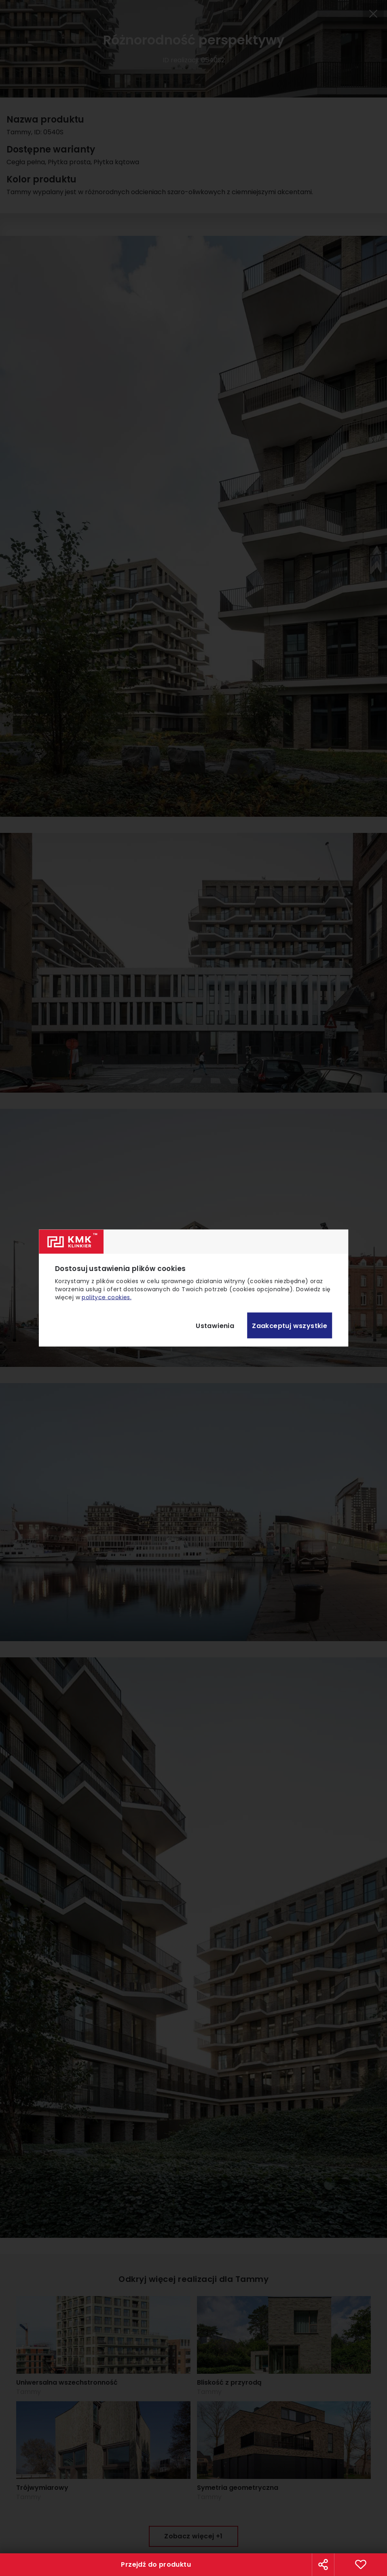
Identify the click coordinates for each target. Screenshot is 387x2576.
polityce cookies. (106, 1297)
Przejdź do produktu (156, 2564)
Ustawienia (215, 1325)
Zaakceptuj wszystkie (289, 1325)
